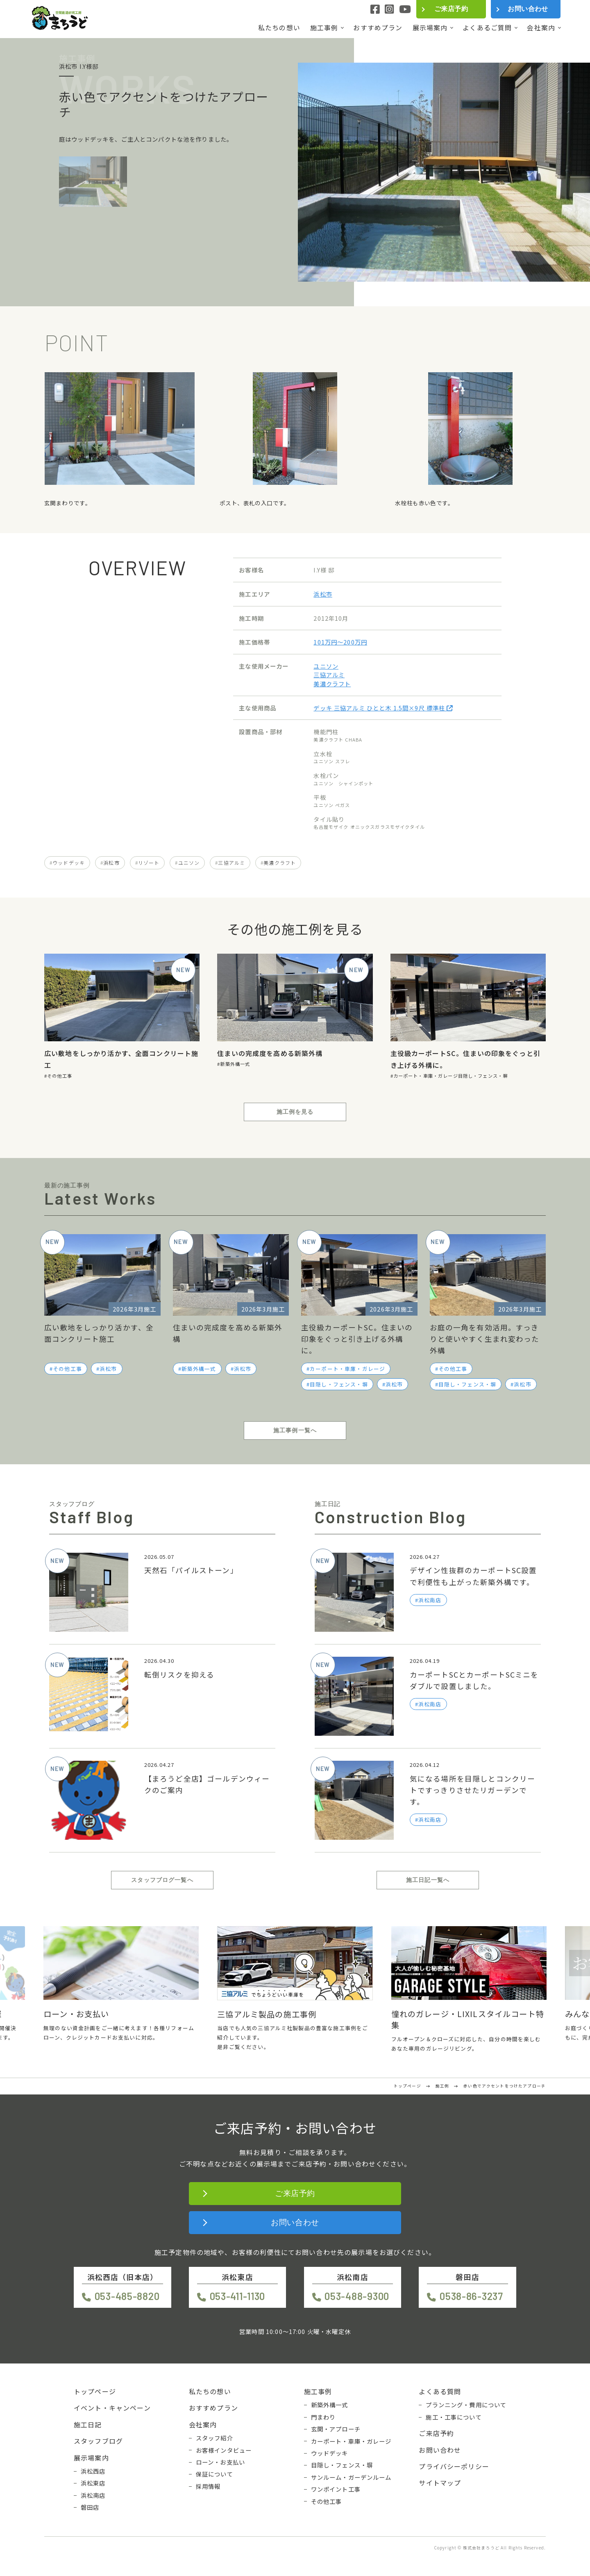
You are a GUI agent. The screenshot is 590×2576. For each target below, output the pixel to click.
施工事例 (324, 28)
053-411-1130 (238, 2296)
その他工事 (59, 1075)
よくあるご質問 (487, 28)
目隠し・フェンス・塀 (483, 1075)
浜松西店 (93, 2471)
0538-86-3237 (471, 2296)
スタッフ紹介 (214, 2438)
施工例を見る (295, 1111)
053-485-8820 (127, 2296)
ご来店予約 (451, 8)
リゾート (149, 862)
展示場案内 (430, 28)
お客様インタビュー (224, 2450)
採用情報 (208, 2486)
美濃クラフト (332, 683)
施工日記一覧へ (427, 1880)
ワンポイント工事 (336, 2489)
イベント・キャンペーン (112, 2408)
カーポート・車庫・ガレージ (425, 1075)
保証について (214, 2474)
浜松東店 (93, 2483)
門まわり (323, 2417)
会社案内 (541, 28)
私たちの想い (279, 27)
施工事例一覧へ (295, 1430)
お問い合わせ (528, 8)
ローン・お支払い (220, 2462)
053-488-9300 (356, 2296)
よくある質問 (440, 2391)
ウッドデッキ (68, 862)
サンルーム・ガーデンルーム (351, 2477)
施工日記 (88, 2424)
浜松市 (322, 594)
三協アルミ (329, 674)
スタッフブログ (98, 2441)
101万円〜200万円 (340, 642)
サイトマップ (440, 2483)
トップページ (95, 2391)
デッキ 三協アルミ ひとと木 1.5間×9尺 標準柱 (383, 707)
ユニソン (325, 666)
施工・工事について (453, 2417)
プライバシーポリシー (454, 2466)
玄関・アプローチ (336, 2429)
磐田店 (90, 2507)
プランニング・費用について (466, 2405)
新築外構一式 (235, 1064)
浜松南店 (93, 2495)
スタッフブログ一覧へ (162, 1880)
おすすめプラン (377, 27)
